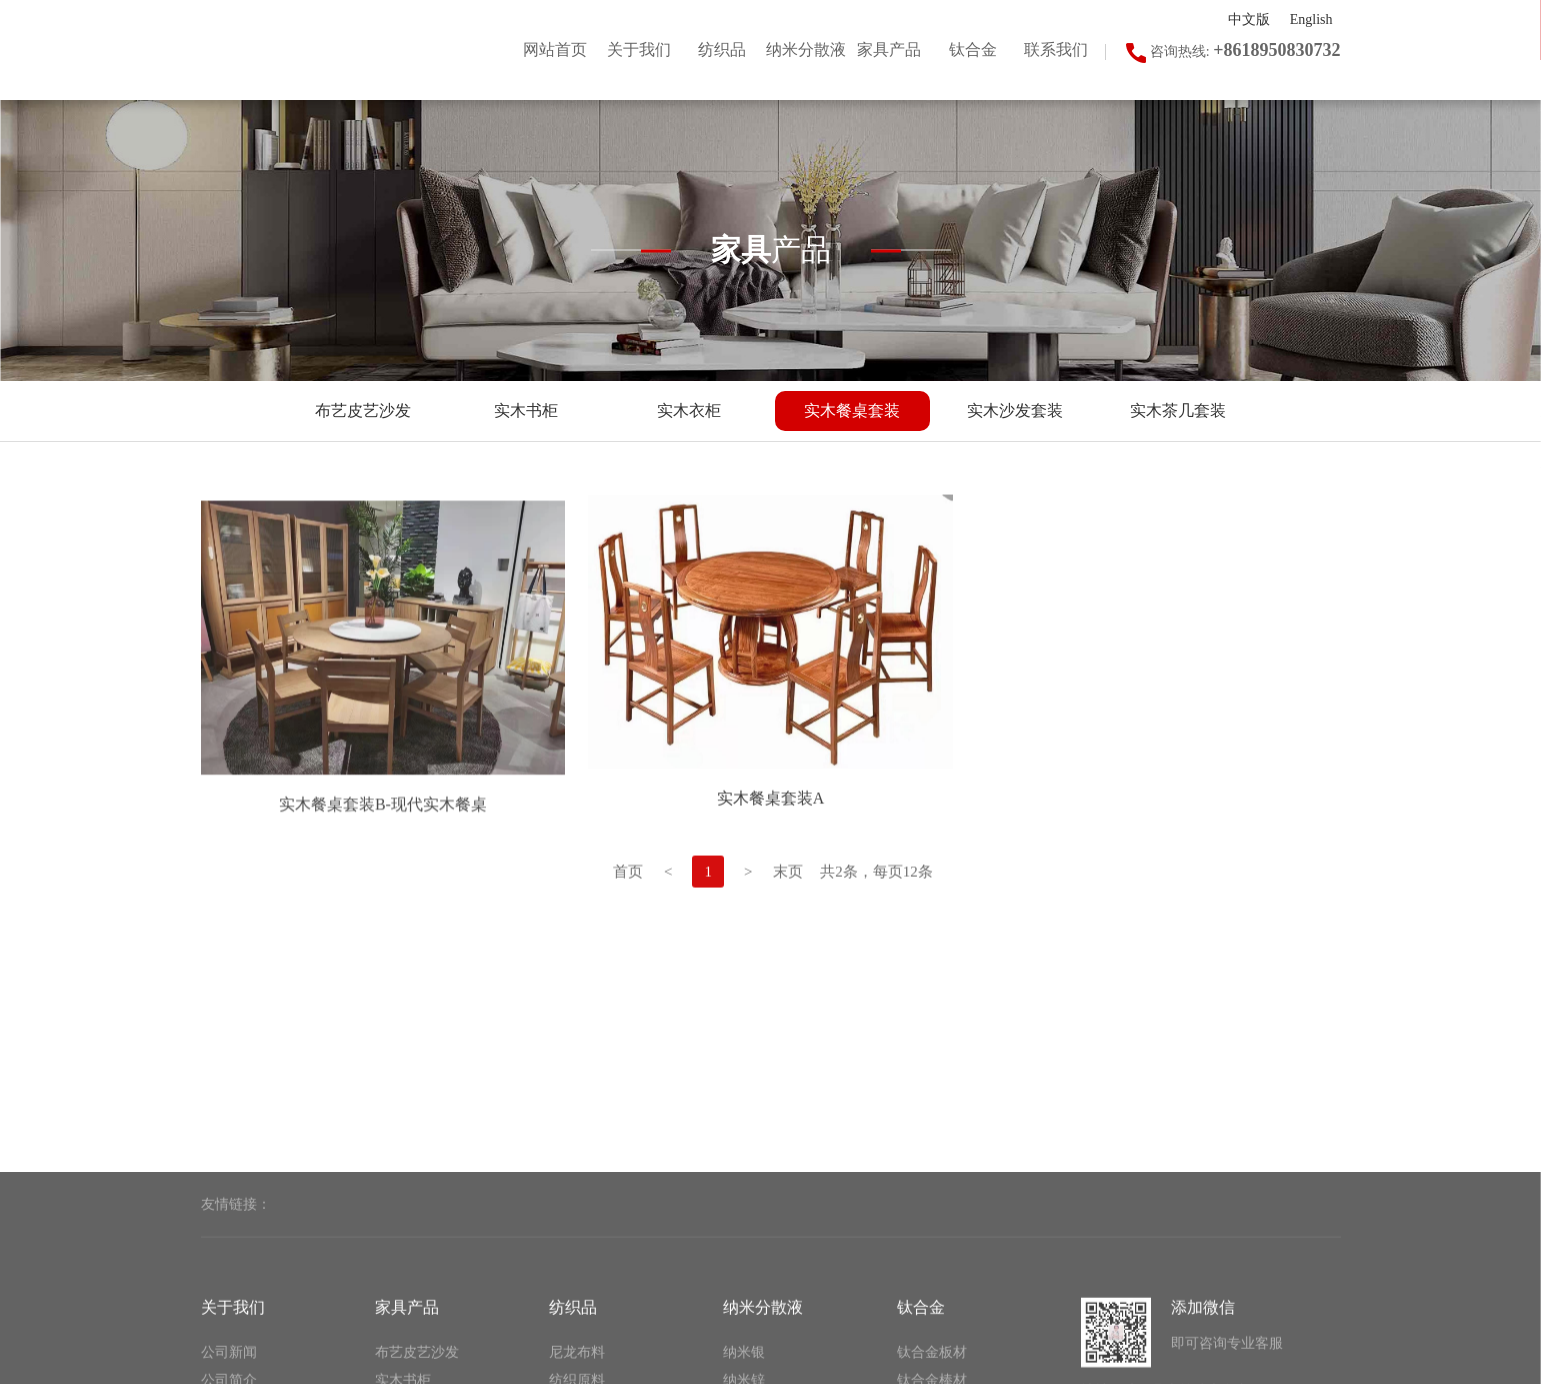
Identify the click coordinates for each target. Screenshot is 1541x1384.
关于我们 (233, 1365)
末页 (788, 906)
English (1311, 19)
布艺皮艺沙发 (363, 410)
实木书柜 (526, 410)
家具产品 (407, 1365)
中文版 (1249, 19)
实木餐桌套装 (852, 410)
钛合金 (921, 1365)
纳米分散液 (763, 1365)
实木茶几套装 (1178, 410)
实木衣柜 (689, 410)
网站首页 (555, 49)
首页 (628, 906)
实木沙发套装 (1015, 410)
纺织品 (573, 1365)
